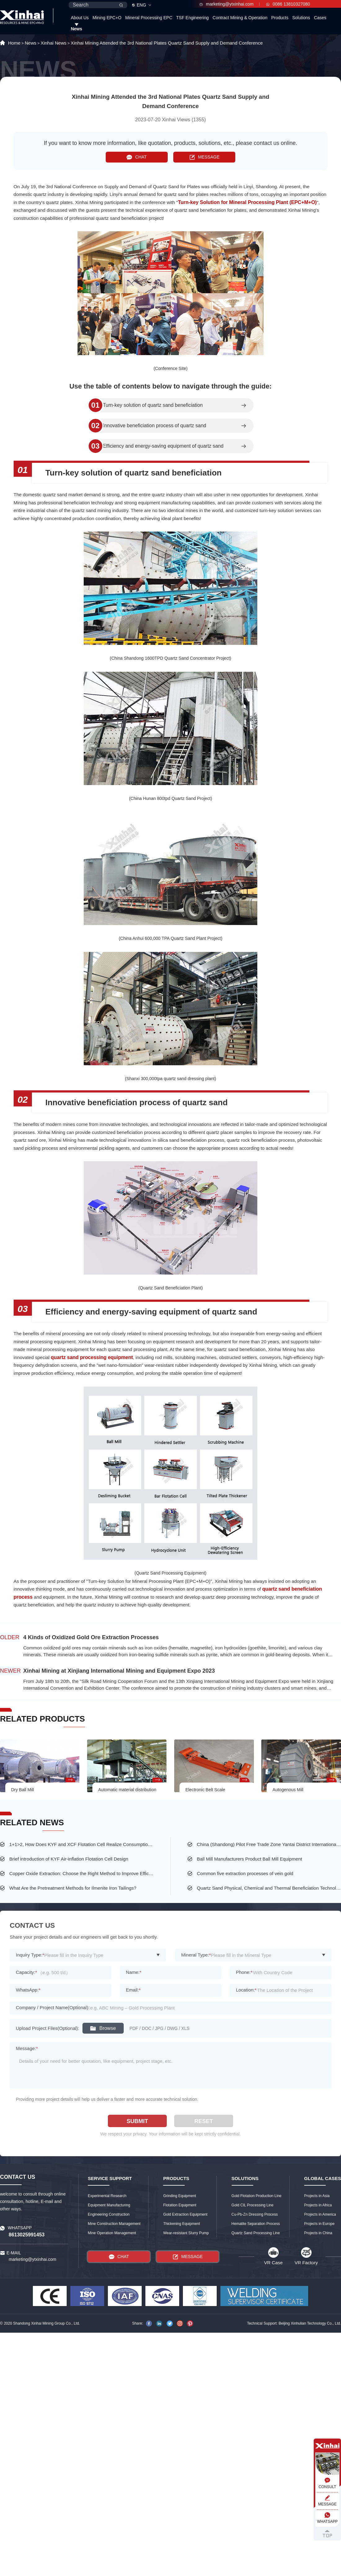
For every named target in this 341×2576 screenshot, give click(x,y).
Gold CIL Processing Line (253, 2205)
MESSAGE (204, 157)
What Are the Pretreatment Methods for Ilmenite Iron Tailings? (72, 1888)
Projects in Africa (318, 2205)
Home (14, 43)
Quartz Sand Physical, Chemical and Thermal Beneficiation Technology (269, 1888)
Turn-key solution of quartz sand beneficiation (153, 405)
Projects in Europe (319, 2224)
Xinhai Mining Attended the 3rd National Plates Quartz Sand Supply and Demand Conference (167, 43)
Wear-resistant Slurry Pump (186, 2233)
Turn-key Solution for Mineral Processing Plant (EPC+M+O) (247, 202)
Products (279, 17)
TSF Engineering (192, 17)
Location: (246, 1989)
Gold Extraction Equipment (185, 2214)
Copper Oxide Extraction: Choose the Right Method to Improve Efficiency (81, 1873)
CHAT (136, 157)
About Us (80, 17)
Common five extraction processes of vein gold (245, 1873)
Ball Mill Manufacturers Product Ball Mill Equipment (249, 1858)
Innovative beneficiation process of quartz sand (154, 426)
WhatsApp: (28, 1989)
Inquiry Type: (30, 1954)
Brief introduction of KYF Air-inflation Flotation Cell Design (68, 1858)
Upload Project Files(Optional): (47, 2028)
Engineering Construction (109, 2214)
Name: (133, 1972)
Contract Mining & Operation (240, 17)
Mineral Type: (196, 1954)
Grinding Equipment (179, 2196)
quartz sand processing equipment (92, 1357)
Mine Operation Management (112, 2233)
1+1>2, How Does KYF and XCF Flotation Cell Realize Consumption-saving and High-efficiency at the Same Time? (81, 1844)
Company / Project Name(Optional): (53, 2007)
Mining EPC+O (107, 17)
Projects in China (318, 2233)
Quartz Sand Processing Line (256, 2233)
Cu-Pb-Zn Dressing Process (255, 2214)
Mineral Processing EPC (148, 17)
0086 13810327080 (288, 4)
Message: (27, 2048)
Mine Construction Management (114, 2224)
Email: (133, 1989)
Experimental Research (107, 2196)
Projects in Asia (317, 2196)
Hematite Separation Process (256, 2224)
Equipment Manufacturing (109, 2205)
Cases (320, 17)
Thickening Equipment (181, 2224)
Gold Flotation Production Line (256, 2196)
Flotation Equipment (179, 2205)
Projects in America (320, 2214)
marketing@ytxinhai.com (227, 4)
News (76, 28)
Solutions (301, 17)
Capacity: (26, 1972)
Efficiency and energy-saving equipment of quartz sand (163, 446)
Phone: (244, 1972)
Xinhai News (53, 43)
